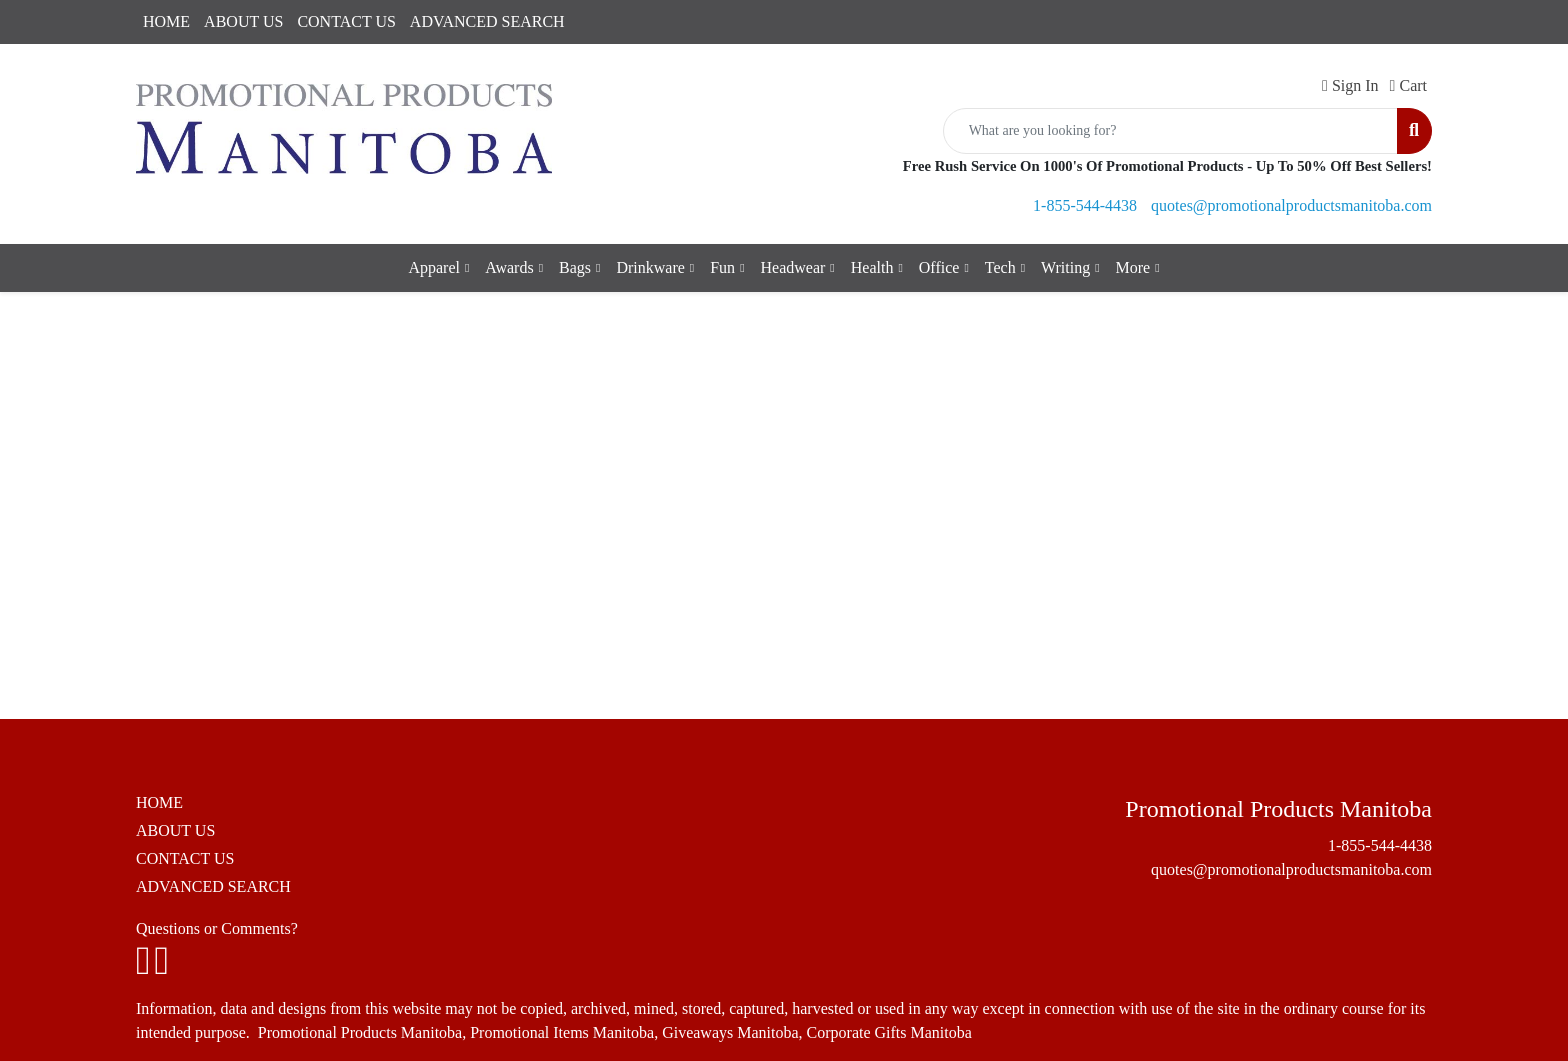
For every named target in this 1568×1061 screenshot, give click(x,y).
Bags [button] (575, 267)
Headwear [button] (793, 267)
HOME (166, 21)
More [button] (1133, 267)
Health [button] (872, 267)
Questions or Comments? (217, 928)
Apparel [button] (434, 267)
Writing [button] (1065, 267)
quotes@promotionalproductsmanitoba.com (1291, 205)
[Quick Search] (1170, 131)
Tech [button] (1000, 267)
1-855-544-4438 (1085, 205)
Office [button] (939, 267)
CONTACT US (346, 21)
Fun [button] (722, 267)
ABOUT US (243, 21)
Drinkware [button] (650, 267)
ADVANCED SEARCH (487, 21)
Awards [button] (509, 267)
